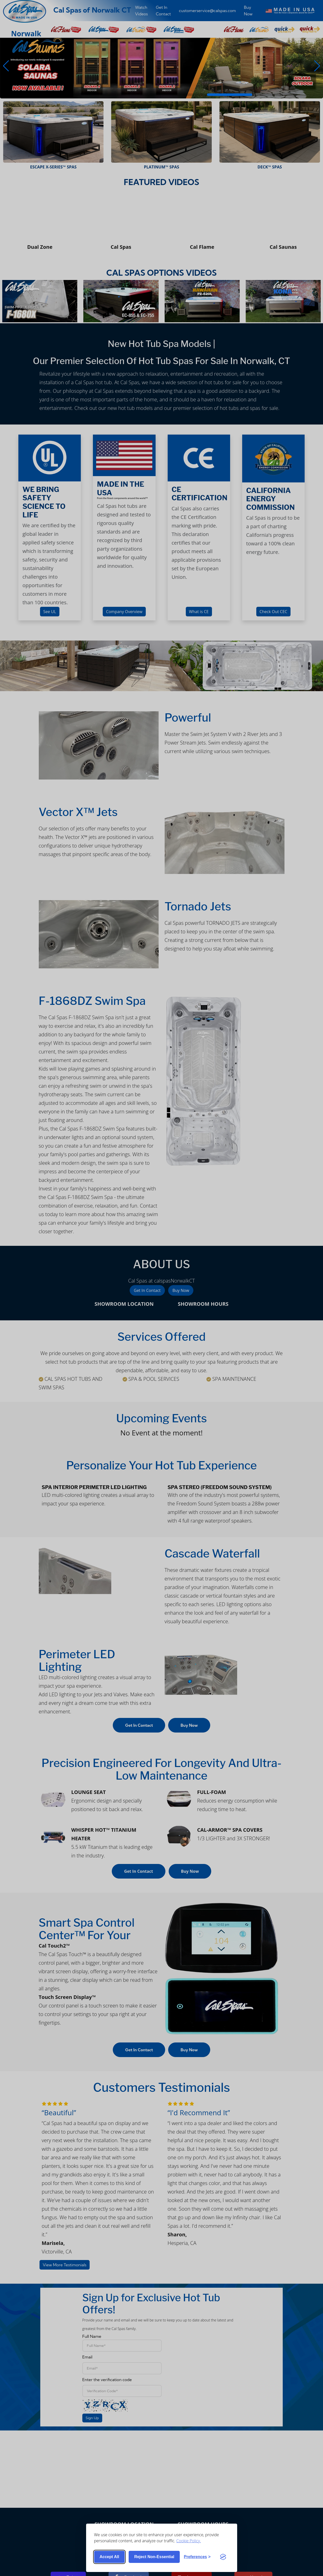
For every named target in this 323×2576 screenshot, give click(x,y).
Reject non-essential (154, 2557)
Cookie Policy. (188, 2541)
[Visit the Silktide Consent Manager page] (223, 2557)
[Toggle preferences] (197, 2557)
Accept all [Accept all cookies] (109, 2557)
